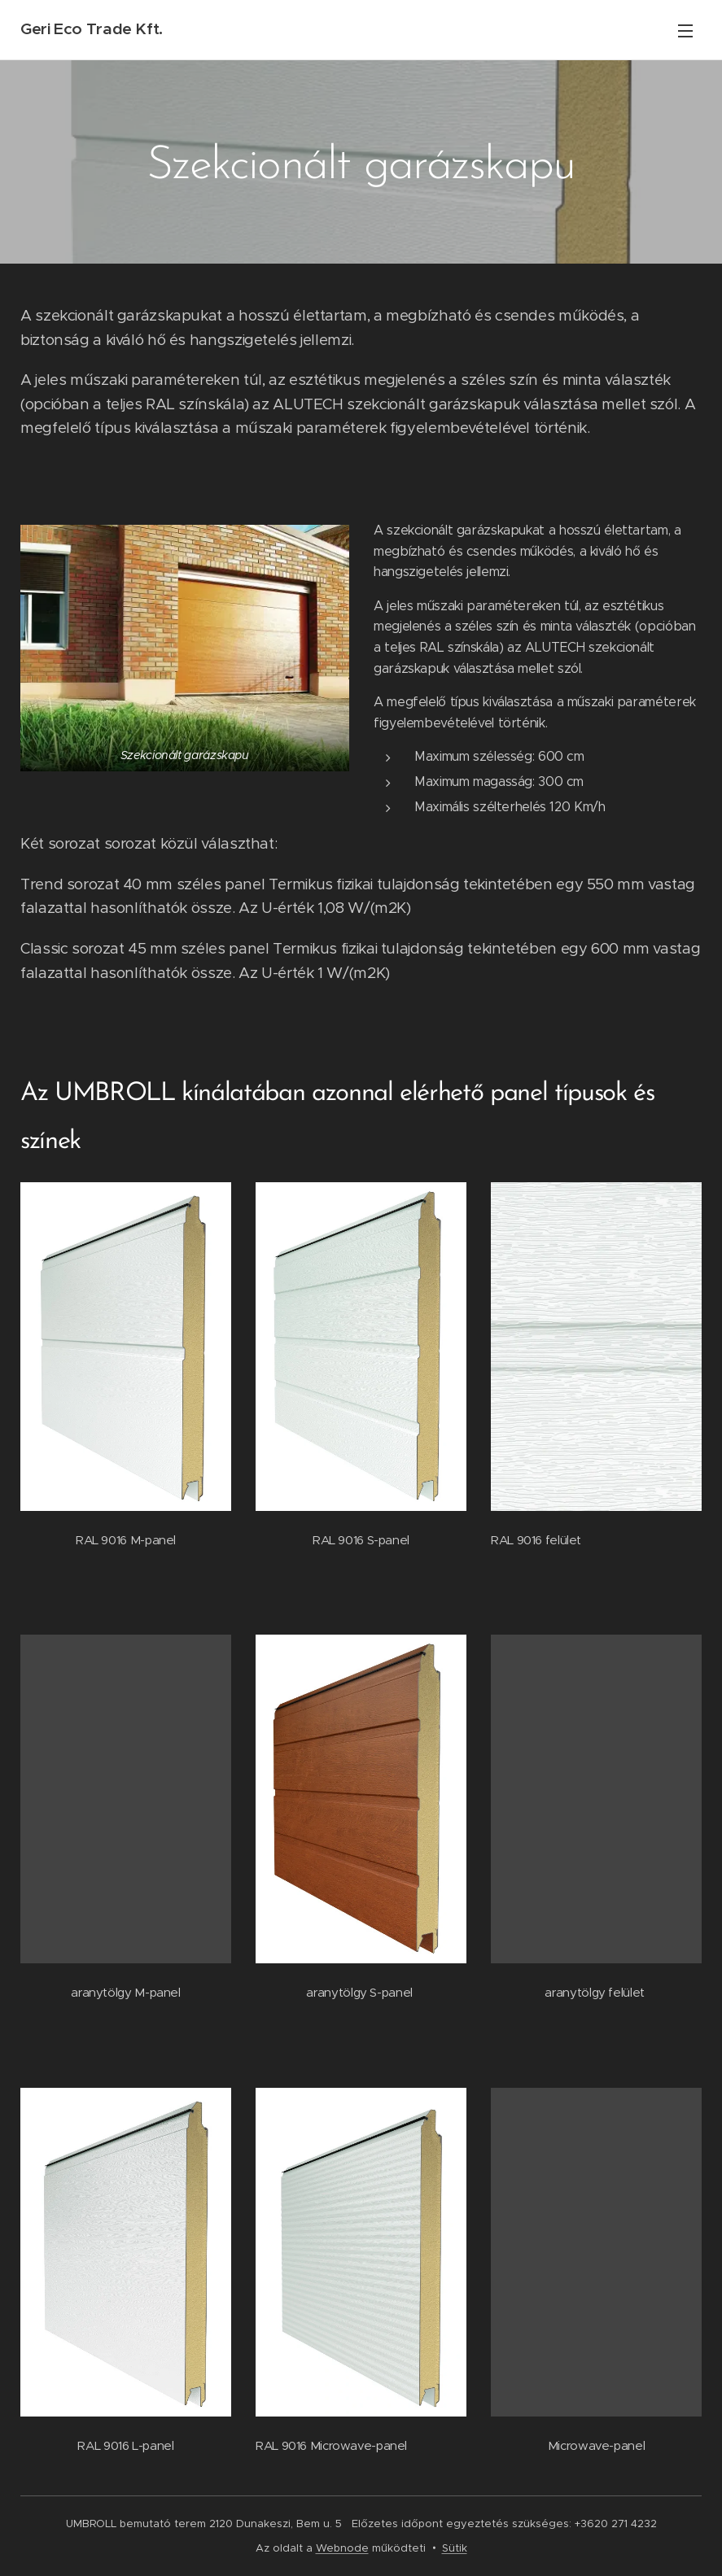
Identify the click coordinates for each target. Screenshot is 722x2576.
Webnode (342, 2548)
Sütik (454, 2548)
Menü (685, 31)
